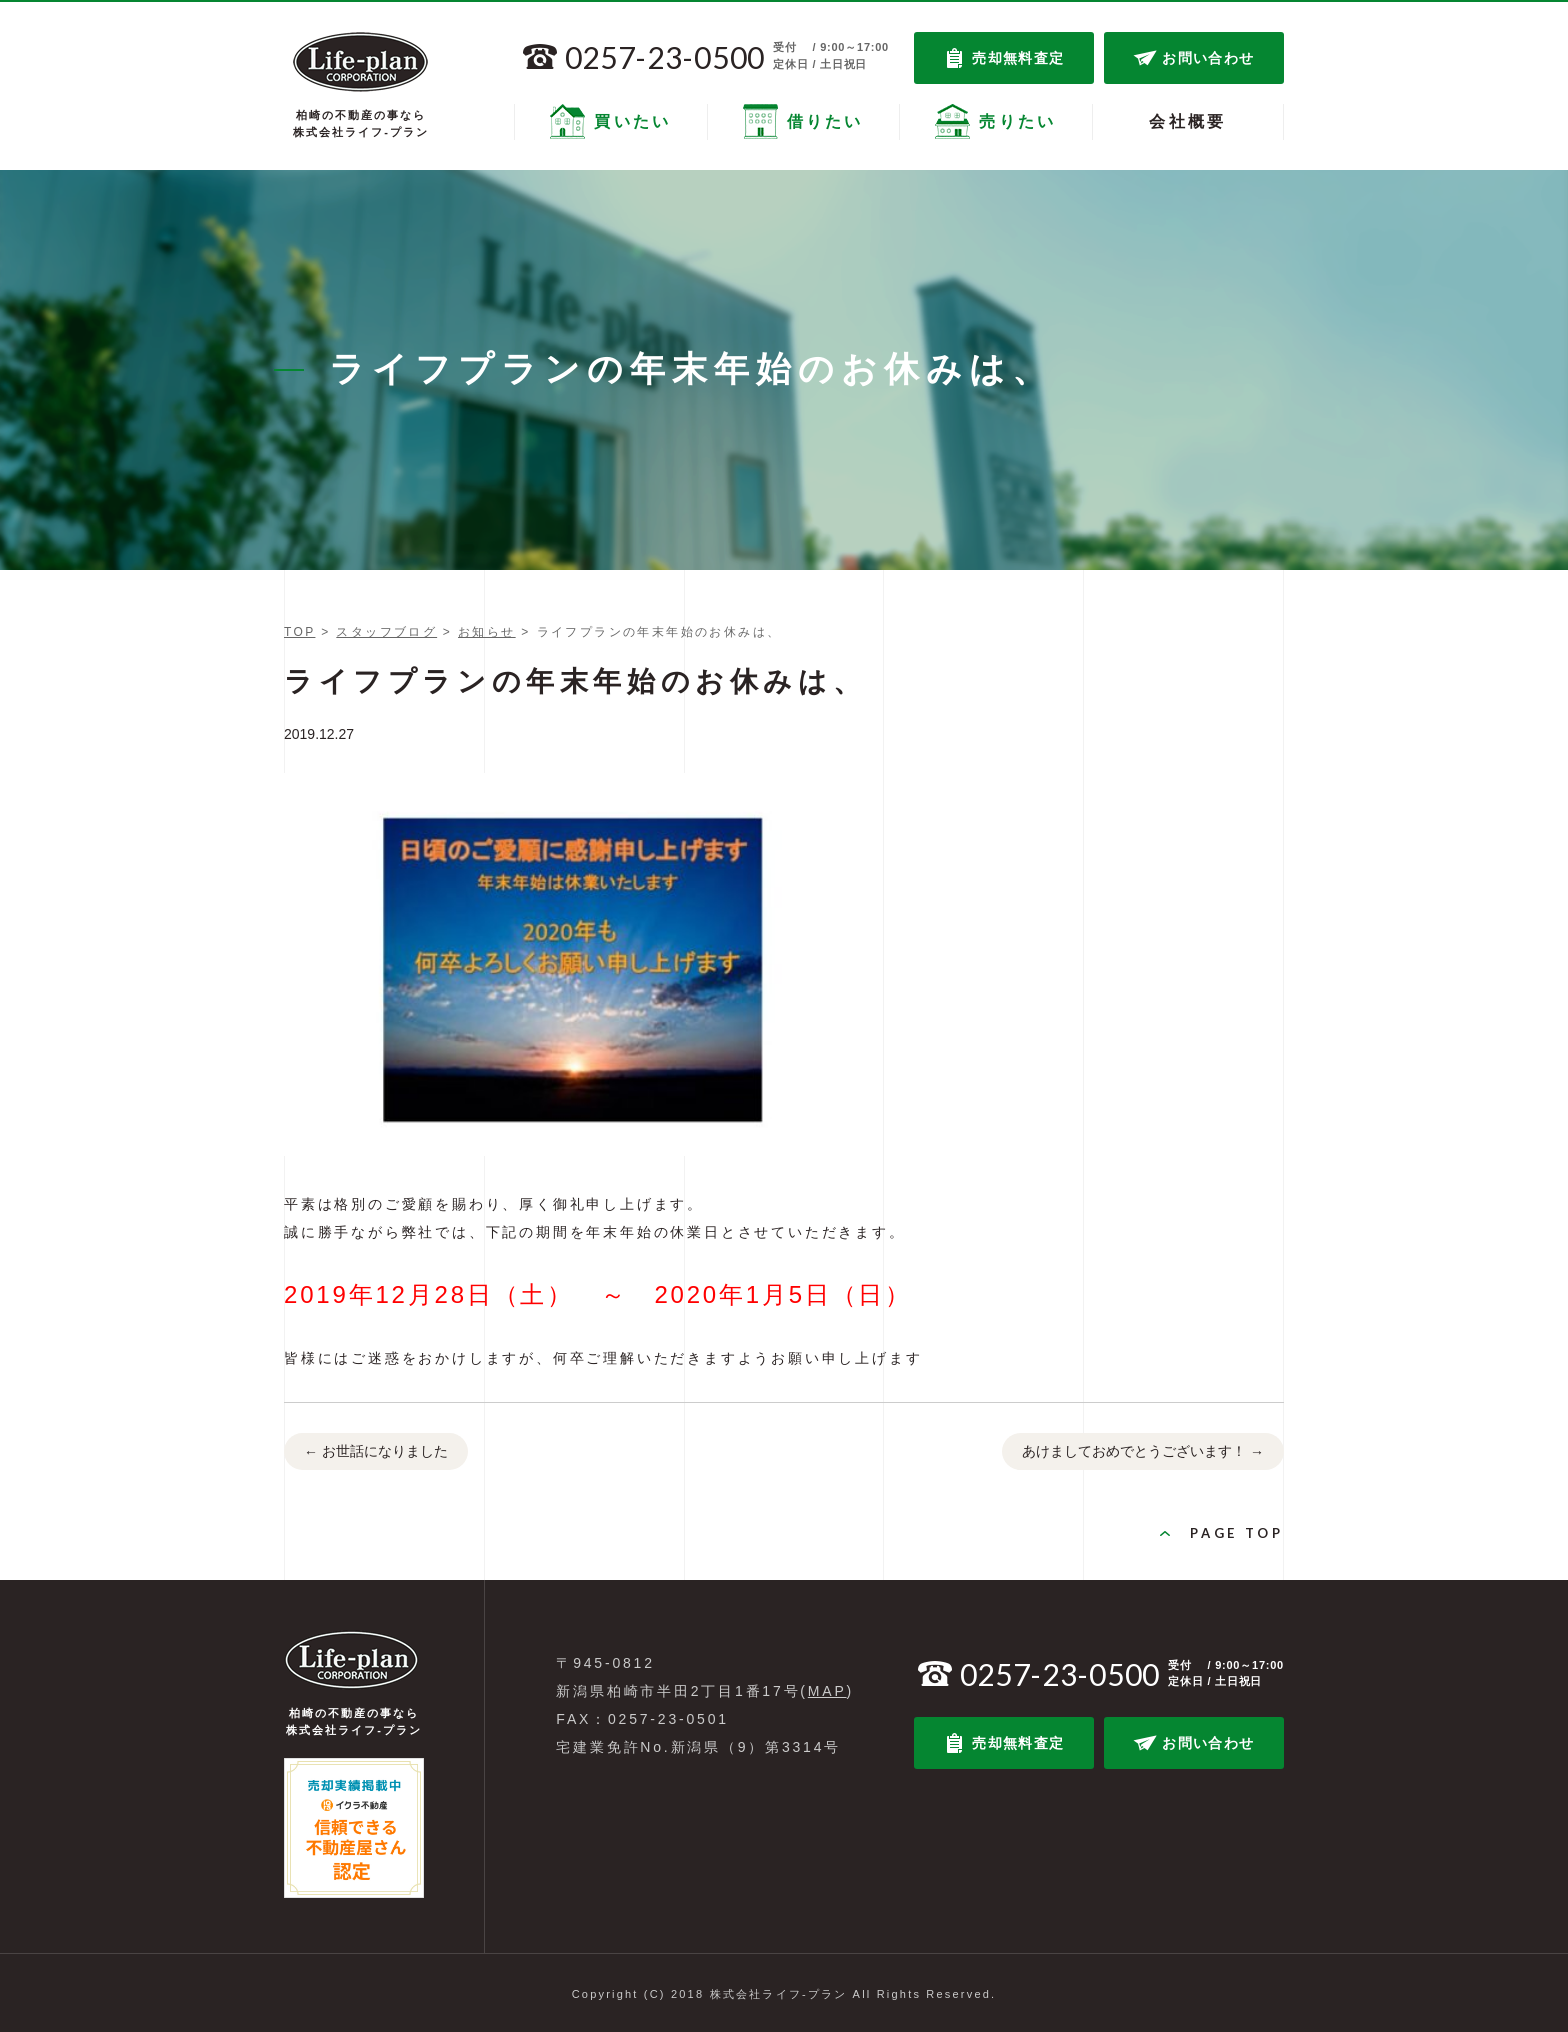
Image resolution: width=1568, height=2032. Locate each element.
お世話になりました (376, 1452)
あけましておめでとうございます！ (1143, 1452)
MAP (827, 1691)
